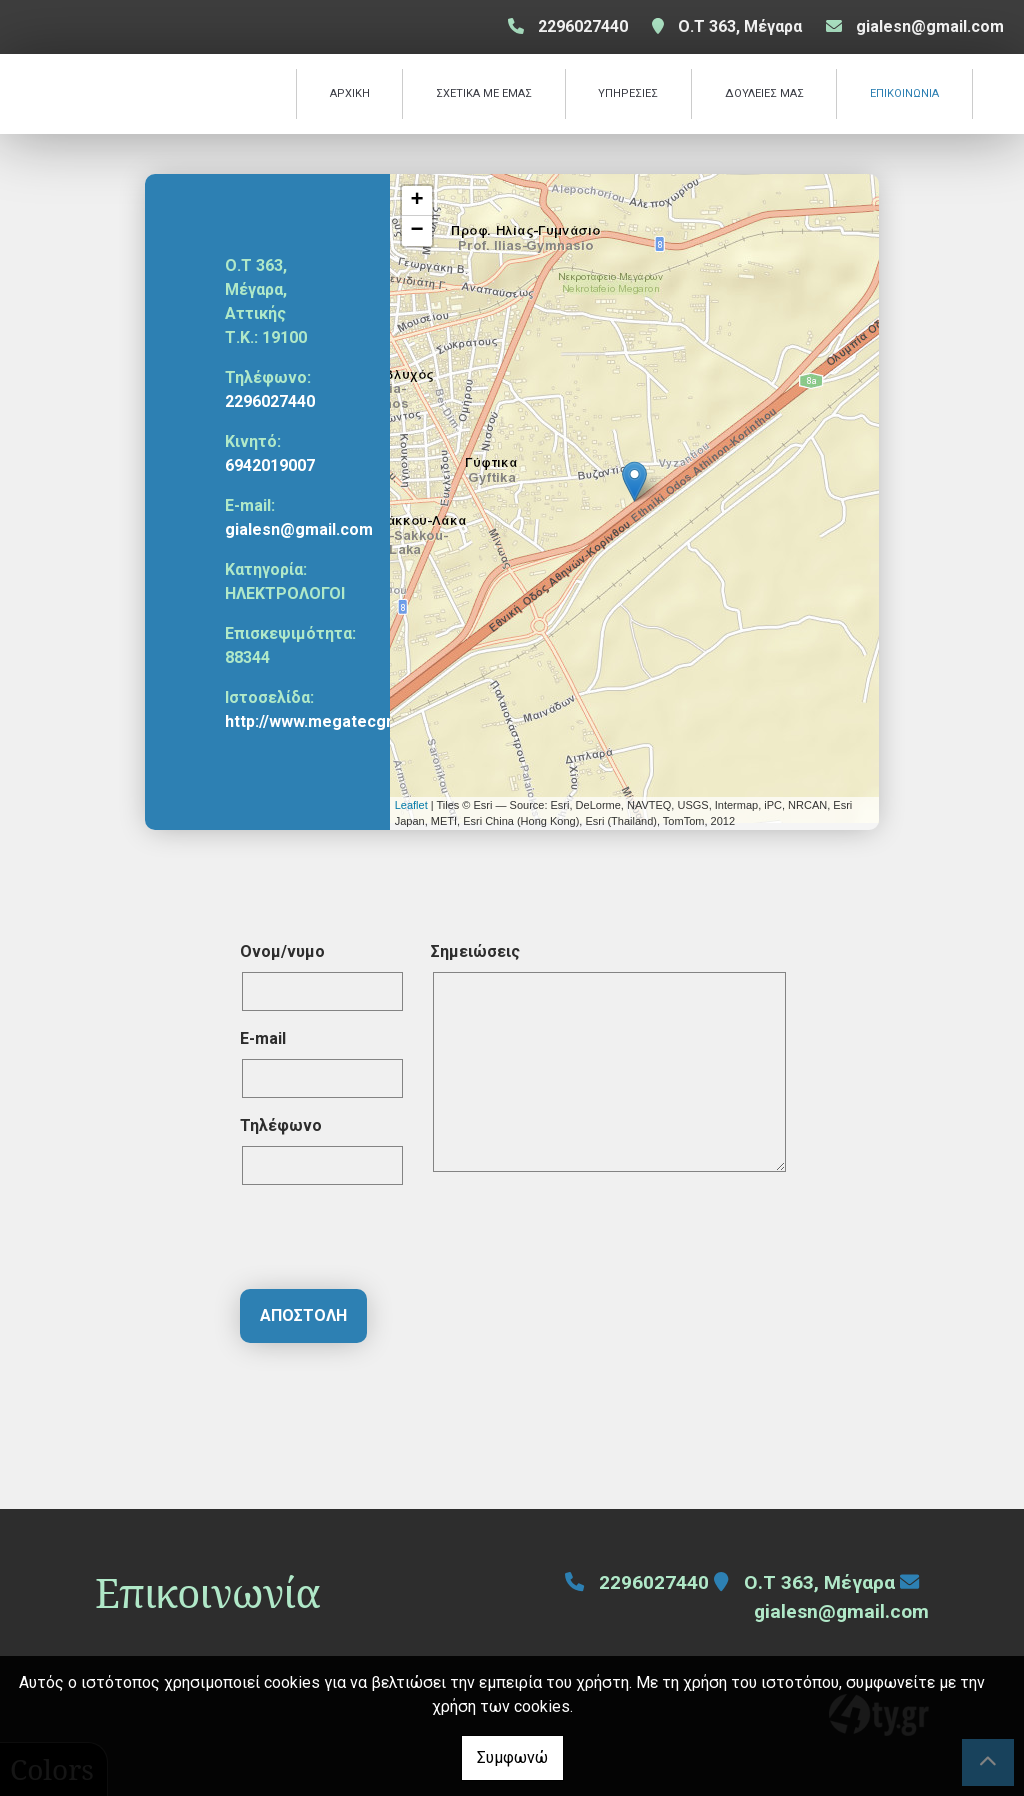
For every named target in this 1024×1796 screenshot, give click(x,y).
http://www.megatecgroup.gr (333, 721)
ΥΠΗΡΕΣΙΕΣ (628, 93)
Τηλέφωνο (281, 1125)
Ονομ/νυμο (282, 951)
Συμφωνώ (512, 1757)
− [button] (417, 231)
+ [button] (417, 201)
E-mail (263, 1038)
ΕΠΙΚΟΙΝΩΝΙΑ (904, 93)
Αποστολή (303, 1315)
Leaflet (411, 805)
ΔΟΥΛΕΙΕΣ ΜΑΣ (764, 93)
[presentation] (392, 1240)
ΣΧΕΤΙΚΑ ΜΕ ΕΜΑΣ (484, 93)
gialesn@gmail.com (930, 26)
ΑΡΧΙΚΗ (350, 93)
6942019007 (270, 465)
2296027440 (270, 401)
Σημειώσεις (475, 951)
